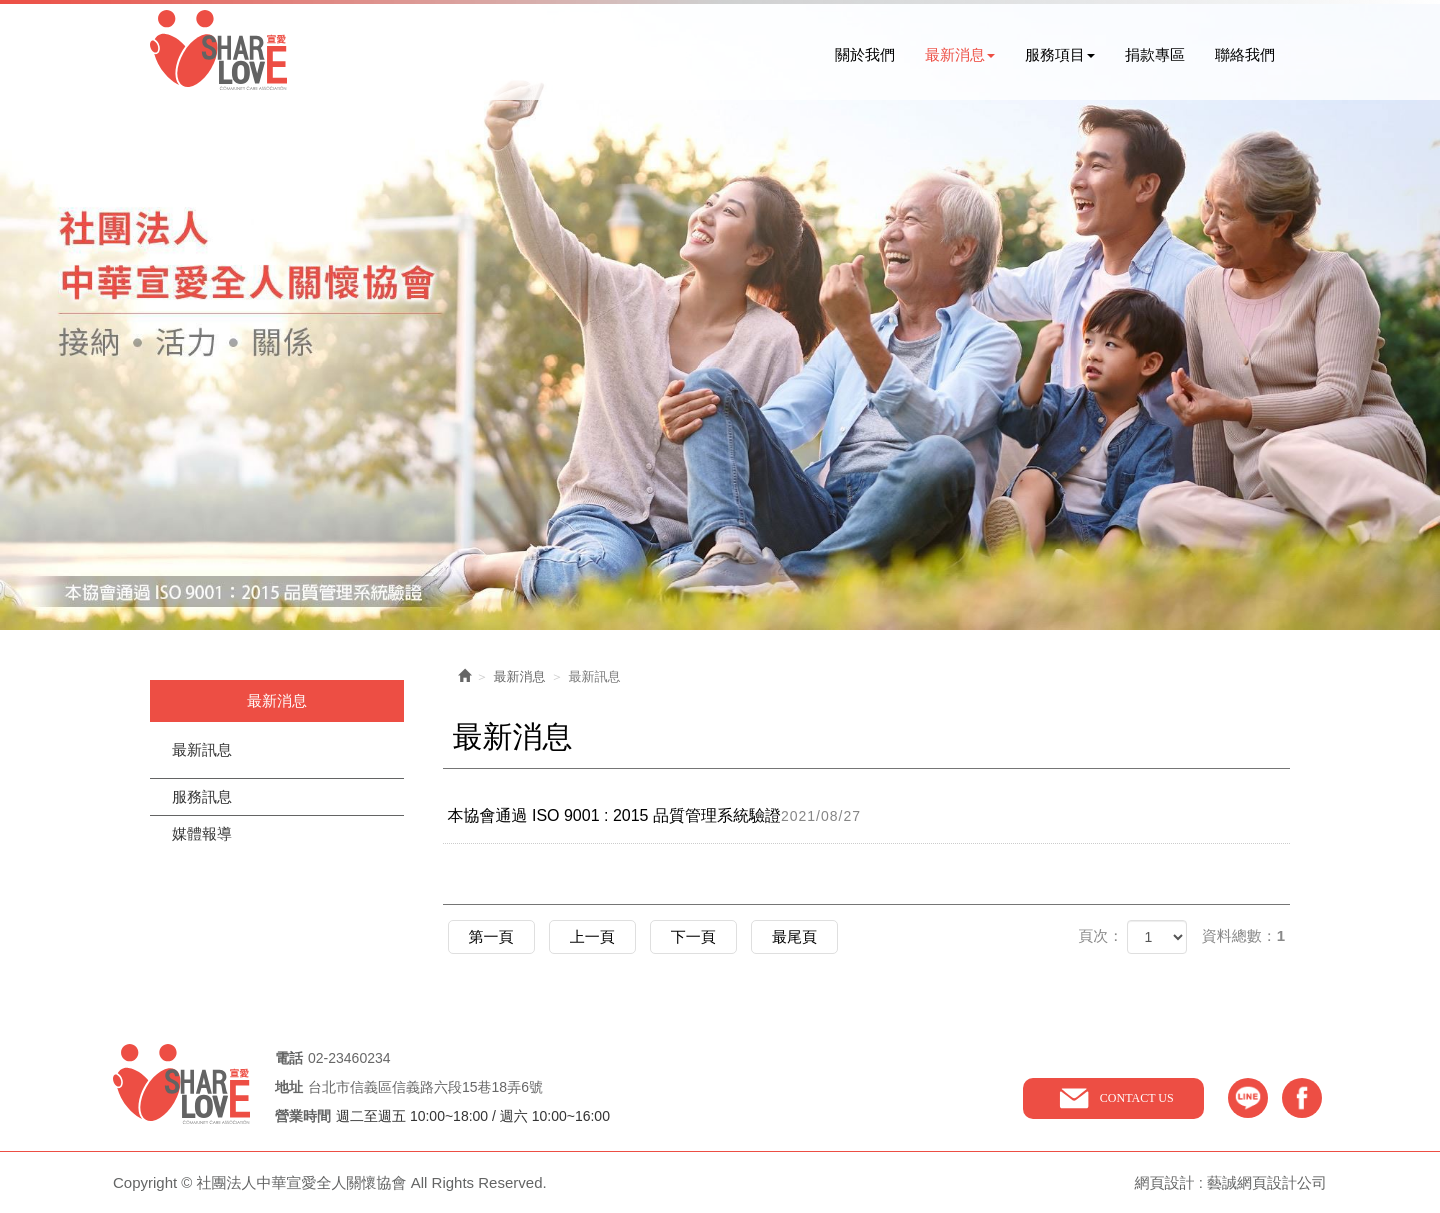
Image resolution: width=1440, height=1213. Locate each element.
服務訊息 (202, 796)
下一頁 (693, 936)
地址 (289, 1087)
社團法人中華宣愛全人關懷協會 (218, 50)
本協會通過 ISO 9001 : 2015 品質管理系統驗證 (661, 816)
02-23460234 (349, 1058)
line (1248, 1098)
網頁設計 (1164, 1182)
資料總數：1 (1243, 935)
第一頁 (491, 936)
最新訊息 (202, 749)
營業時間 (303, 1116)
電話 (289, 1058)
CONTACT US (1137, 1098)
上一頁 (592, 936)
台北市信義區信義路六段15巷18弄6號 (425, 1087)
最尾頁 (794, 936)
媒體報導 (202, 833)
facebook (1302, 1098)
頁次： (1100, 935)
